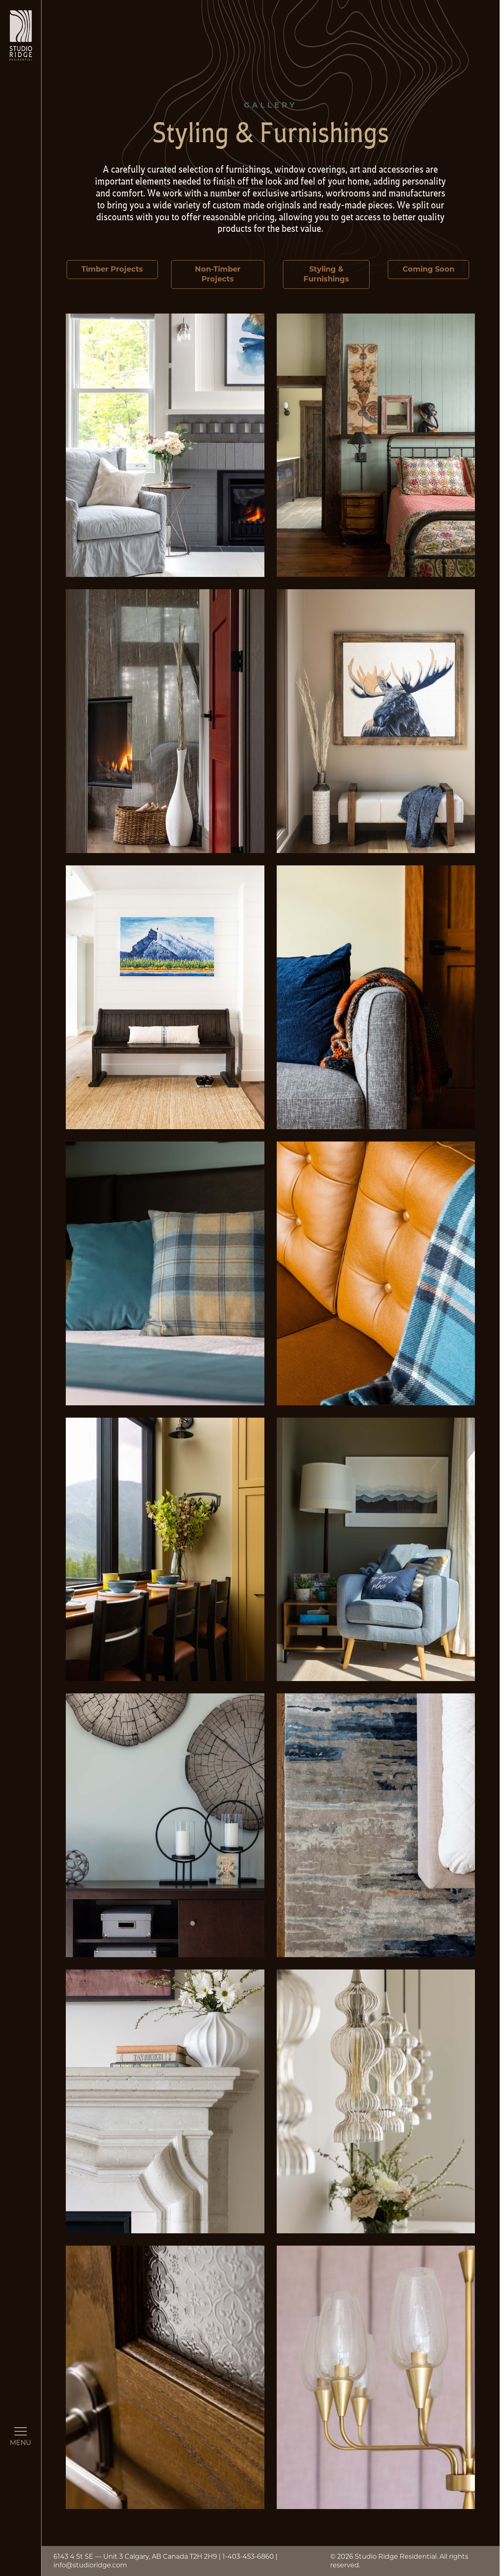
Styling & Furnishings (326, 274)
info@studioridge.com (90, 2565)
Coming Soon (428, 269)
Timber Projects (112, 269)
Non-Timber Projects (218, 274)
